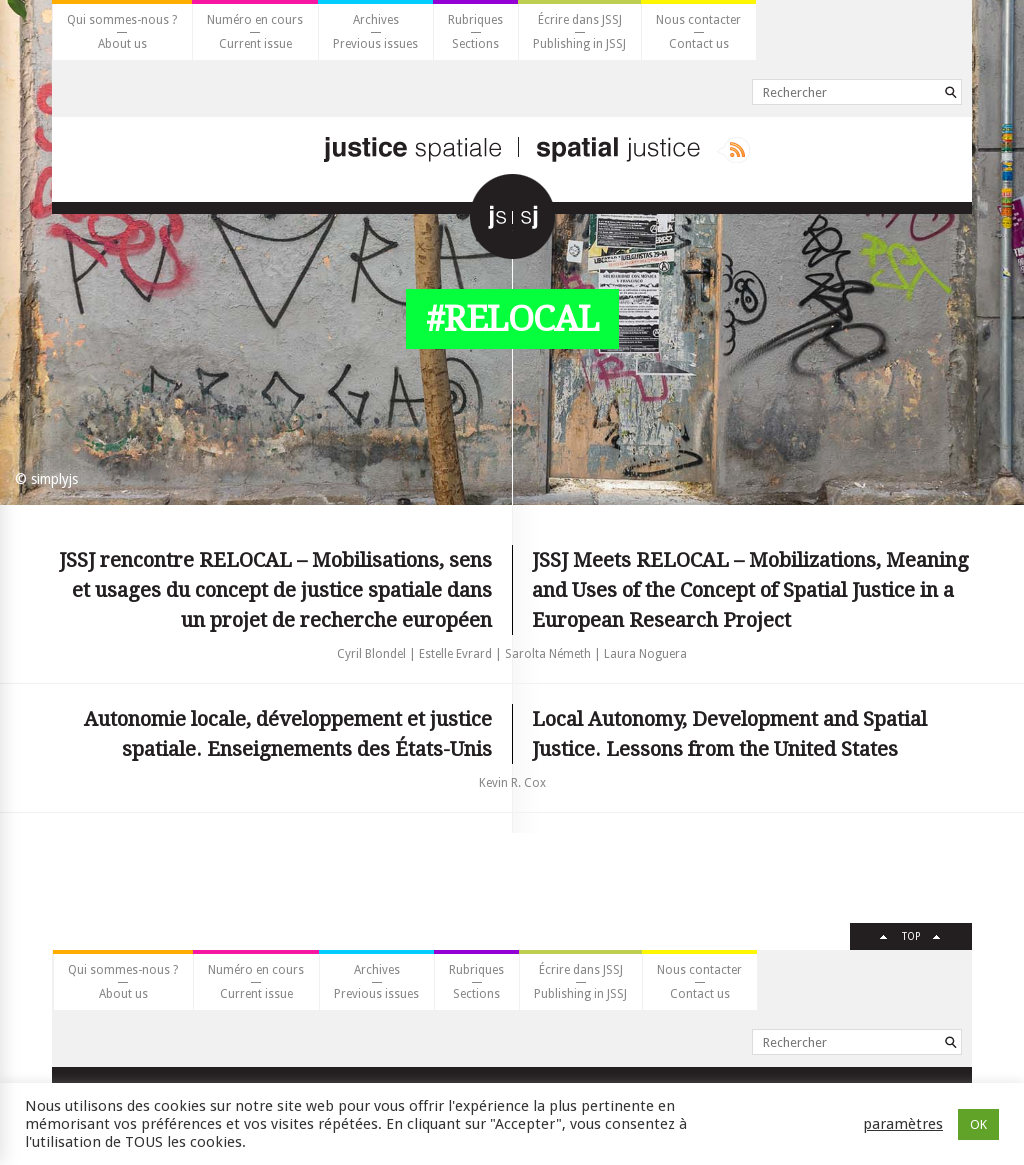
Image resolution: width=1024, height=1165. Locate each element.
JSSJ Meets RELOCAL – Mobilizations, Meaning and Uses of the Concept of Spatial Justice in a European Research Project (750, 590)
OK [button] (978, 1124)
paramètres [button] (903, 1124)
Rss (733, 150)
